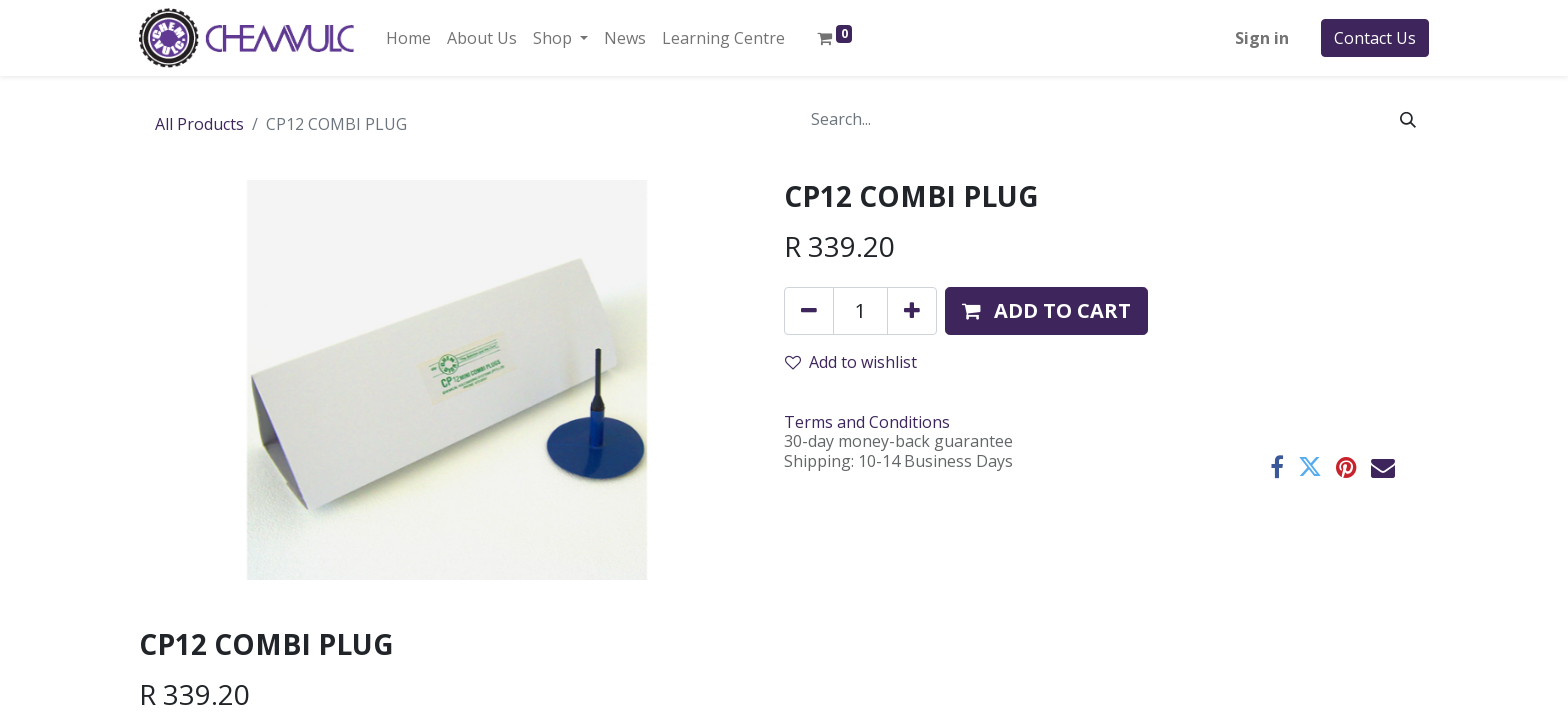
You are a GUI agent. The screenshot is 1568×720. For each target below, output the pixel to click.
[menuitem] (408, 38)
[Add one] (912, 311)
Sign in (1262, 38)
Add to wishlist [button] (851, 362)
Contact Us (1375, 38)
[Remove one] (809, 311)
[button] (1046, 311)
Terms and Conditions (867, 422)
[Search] (1408, 119)
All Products (199, 124)
